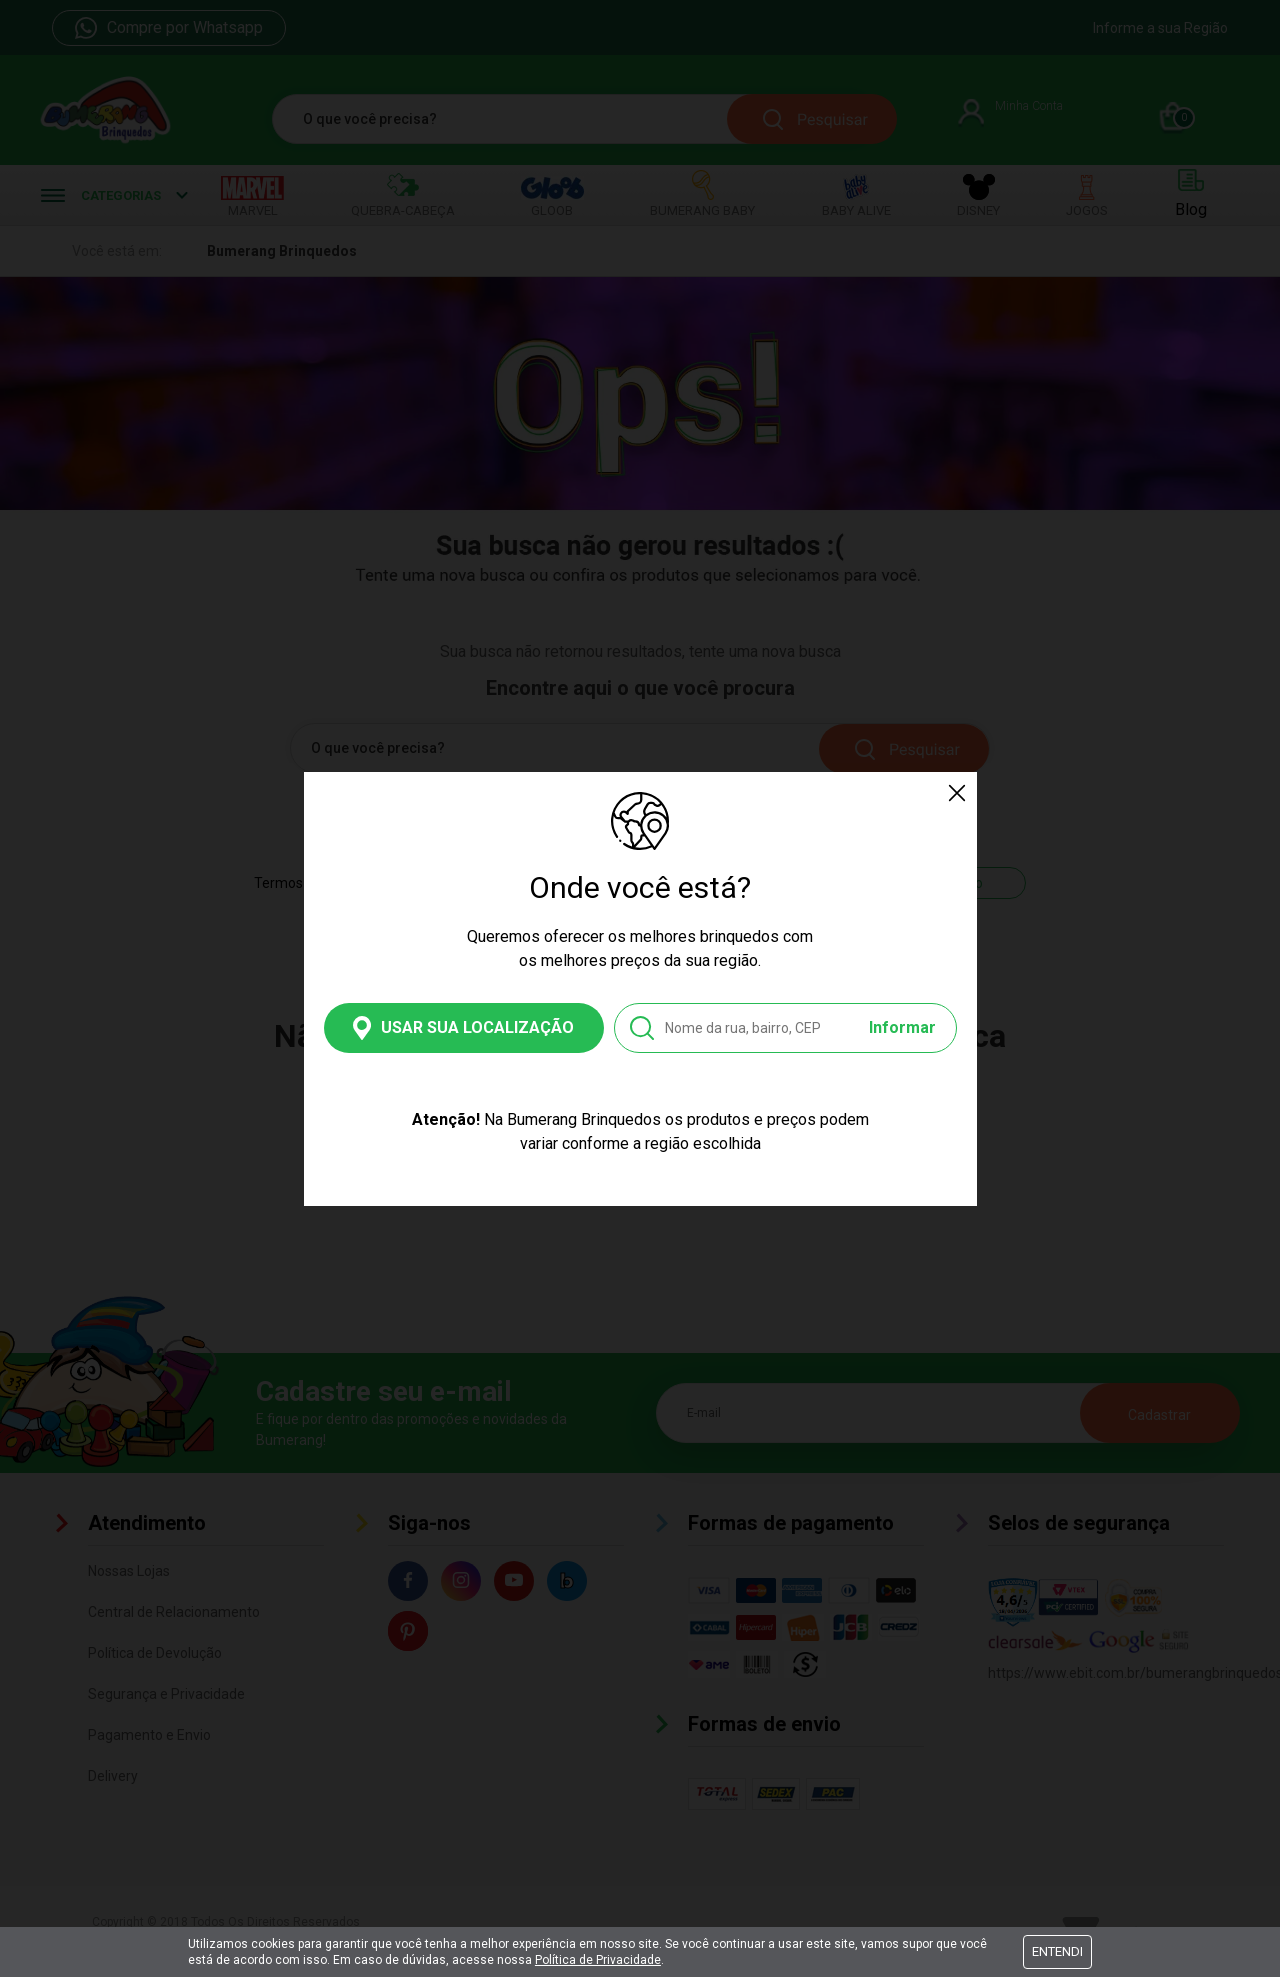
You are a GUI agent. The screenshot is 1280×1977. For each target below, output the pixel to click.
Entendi (1057, 1951)
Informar (902, 1027)
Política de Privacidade (598, 1960)
